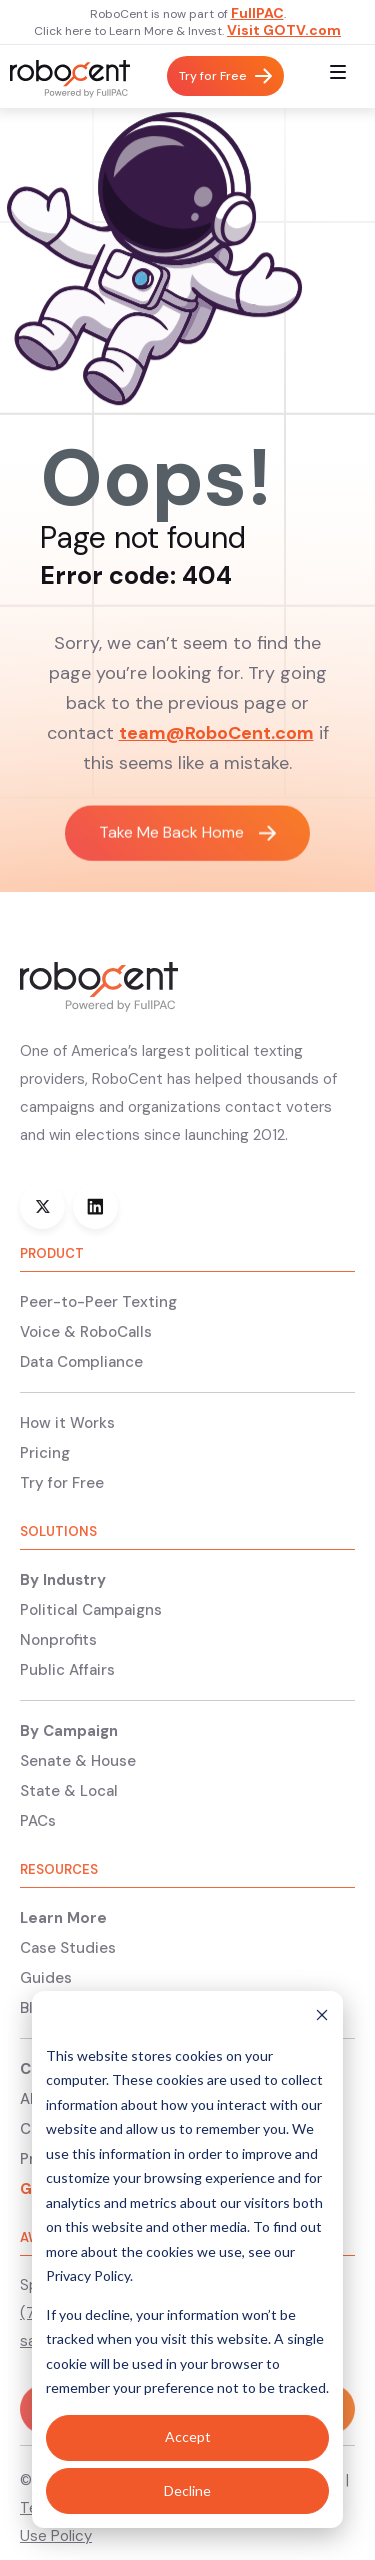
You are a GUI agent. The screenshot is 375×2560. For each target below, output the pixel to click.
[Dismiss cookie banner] (322, 2017)
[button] (338, 76)
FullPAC (257, 13)
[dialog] (187, 2259)
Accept (188, 2436)
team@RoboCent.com (216, 733)
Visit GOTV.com (284, 30)
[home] (65, 76)
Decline (187, 2490)
